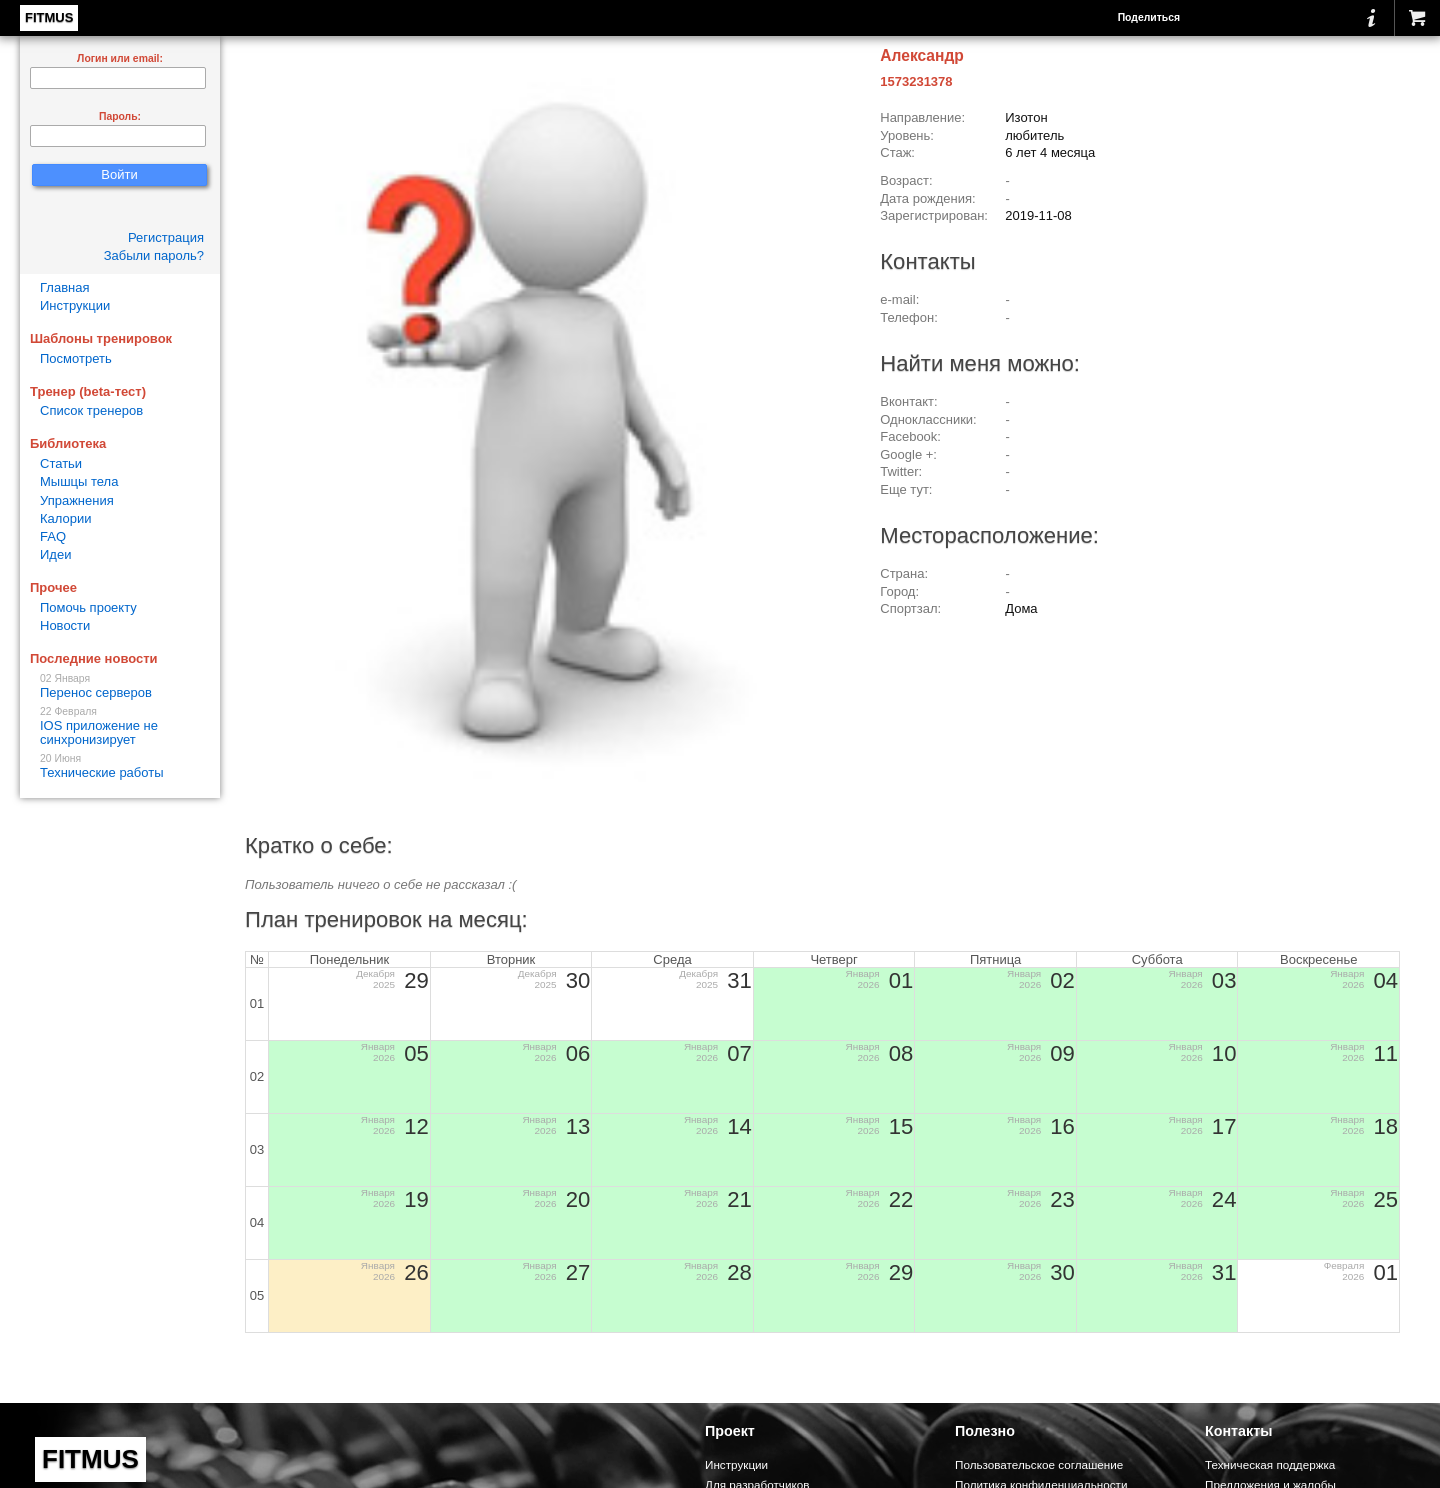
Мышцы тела (79, 481)
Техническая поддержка (1270, 1464)
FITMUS (49, 17)
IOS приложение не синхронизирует (120, 726)
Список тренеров (91, 410)
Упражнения (77, 500)
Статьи (61, 463)
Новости (65, 625)
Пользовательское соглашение (1039, 1464)
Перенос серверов (120, 686)
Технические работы (120, 766)
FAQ (53, 536)
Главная (64, 287)
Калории (66, 518)
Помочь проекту (88, 607)
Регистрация (166, 237)
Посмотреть (76, 358)
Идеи (55, 554)
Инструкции (75, 305)
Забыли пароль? (154, 255)
